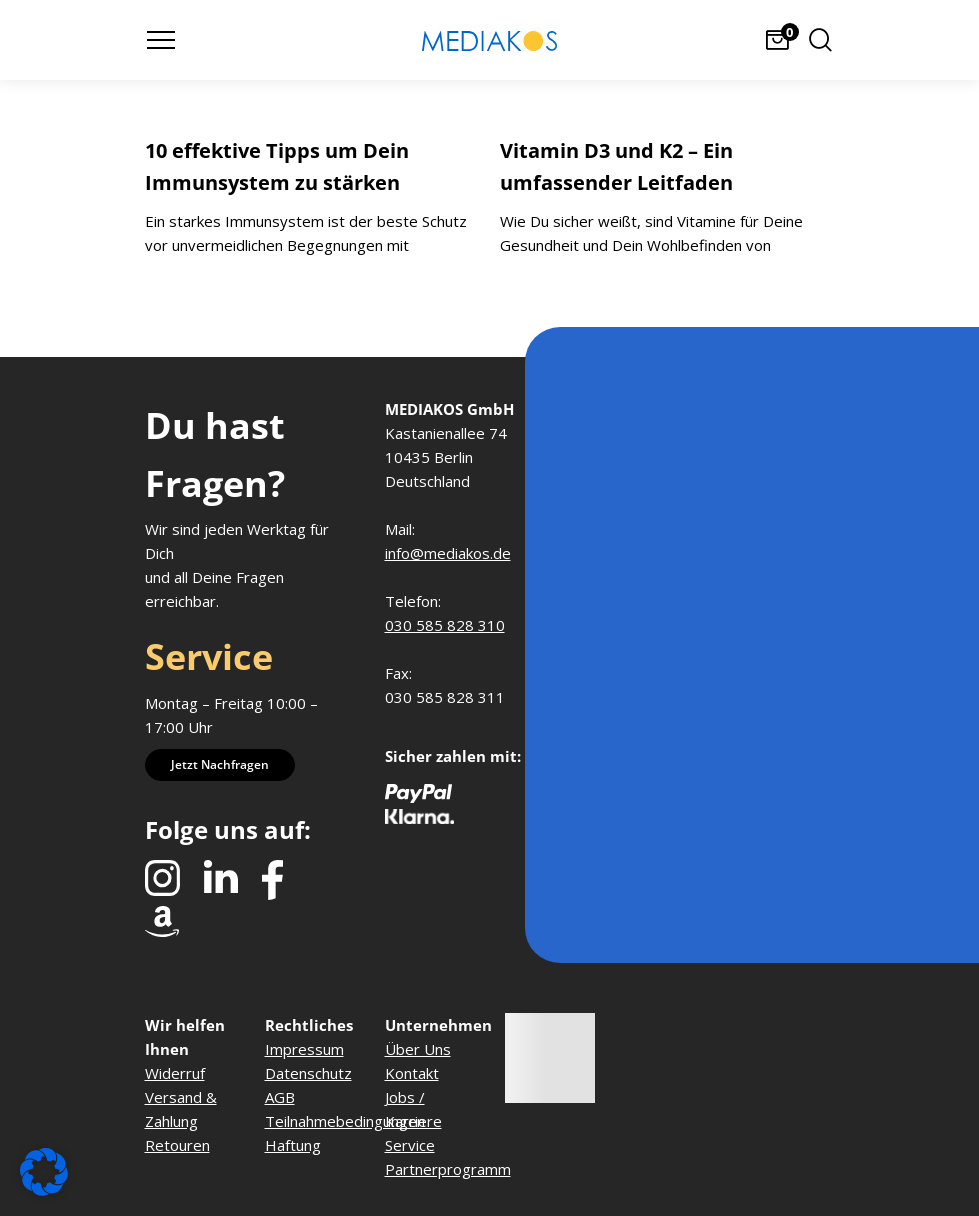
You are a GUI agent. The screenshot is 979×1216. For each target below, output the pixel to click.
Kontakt (412, 1073)
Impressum (304, 1049)
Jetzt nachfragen (220, 764)
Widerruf (175, 1073)
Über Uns (418, 1049)
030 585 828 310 (445, 625)
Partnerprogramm (448, 1169)
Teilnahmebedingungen (345, 1121)
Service (410, 1145)
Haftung (293, 1145)
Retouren (177, 1145)
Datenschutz (308, 1073)
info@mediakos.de (448, 553)
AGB (280, 1097)
